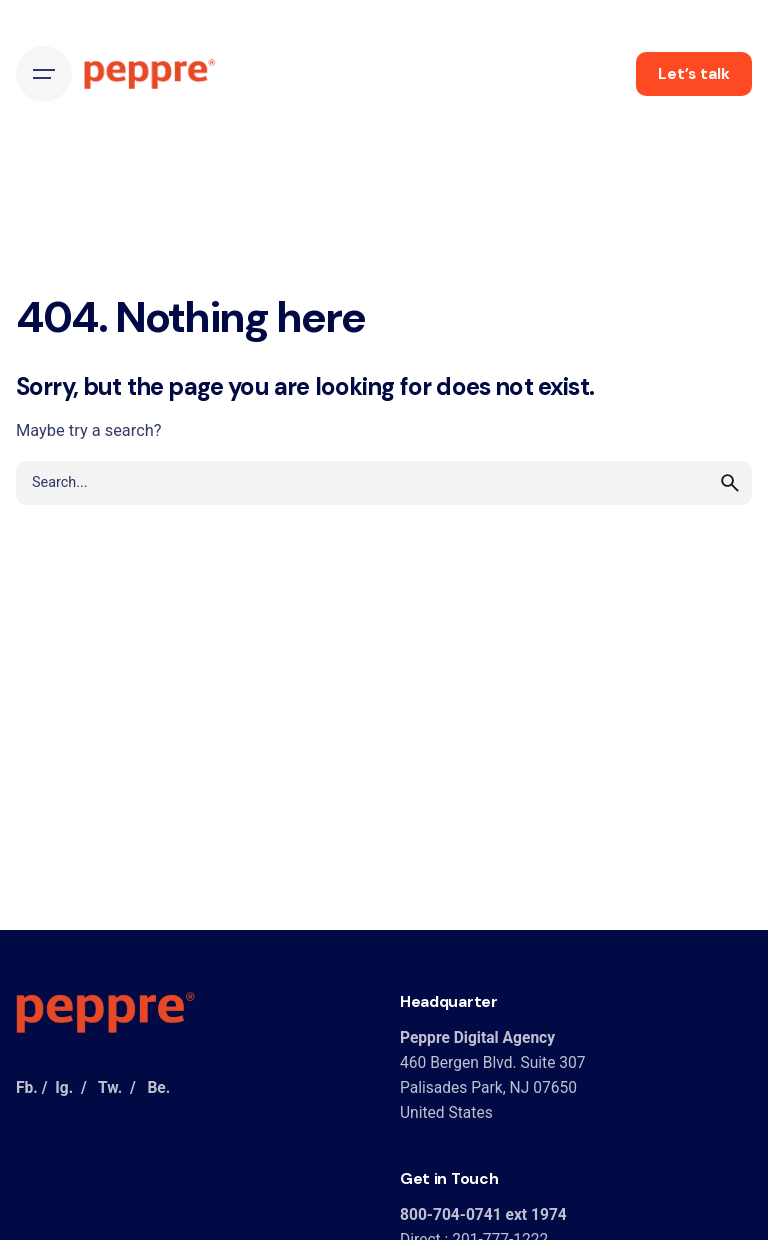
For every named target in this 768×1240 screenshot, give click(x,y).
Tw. (110, 1088)
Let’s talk (694, 74)
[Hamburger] (44, 74)
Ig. (64, 1088)
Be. (158, 1088)
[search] (730, 483)
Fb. (27, 1088)
